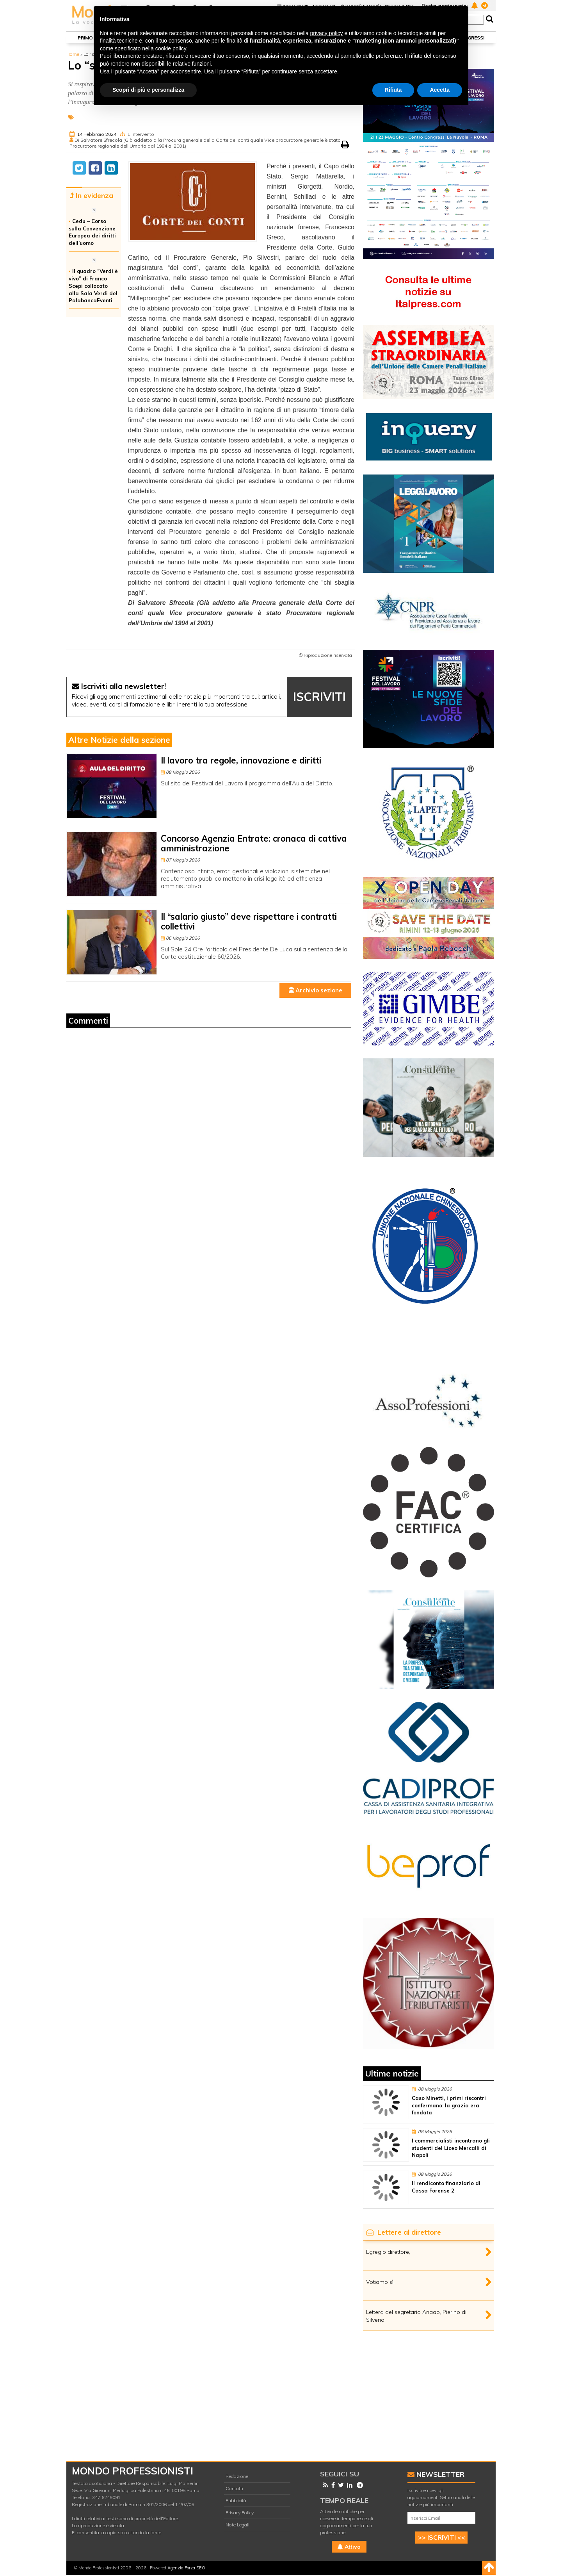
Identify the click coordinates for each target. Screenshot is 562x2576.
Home (72, 54)
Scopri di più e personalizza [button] (148, 90)
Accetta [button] (440, 90)
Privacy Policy (240, 2512)
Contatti (234, 2488)
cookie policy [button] (170, 48)
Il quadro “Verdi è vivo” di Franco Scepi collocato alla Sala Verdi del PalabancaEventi (93, 285)
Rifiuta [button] (393, 90)
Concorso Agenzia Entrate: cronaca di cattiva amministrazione (254, 843)
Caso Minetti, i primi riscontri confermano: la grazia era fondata (449, 2105)
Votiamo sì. (380, 2281)
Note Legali (237, 2525)
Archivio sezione (315, 990)
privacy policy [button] (326, 33)
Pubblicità (236, 2500)
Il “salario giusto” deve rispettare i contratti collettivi (249, 921)
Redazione (237, 2476)
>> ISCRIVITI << (441, 2537)
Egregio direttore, (388, 2251)
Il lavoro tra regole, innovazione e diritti (241, 760)
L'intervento (141, 134)
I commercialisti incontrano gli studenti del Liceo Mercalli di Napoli (451, 2148)
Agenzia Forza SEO (186, 2568)
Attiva (349, 2546)
